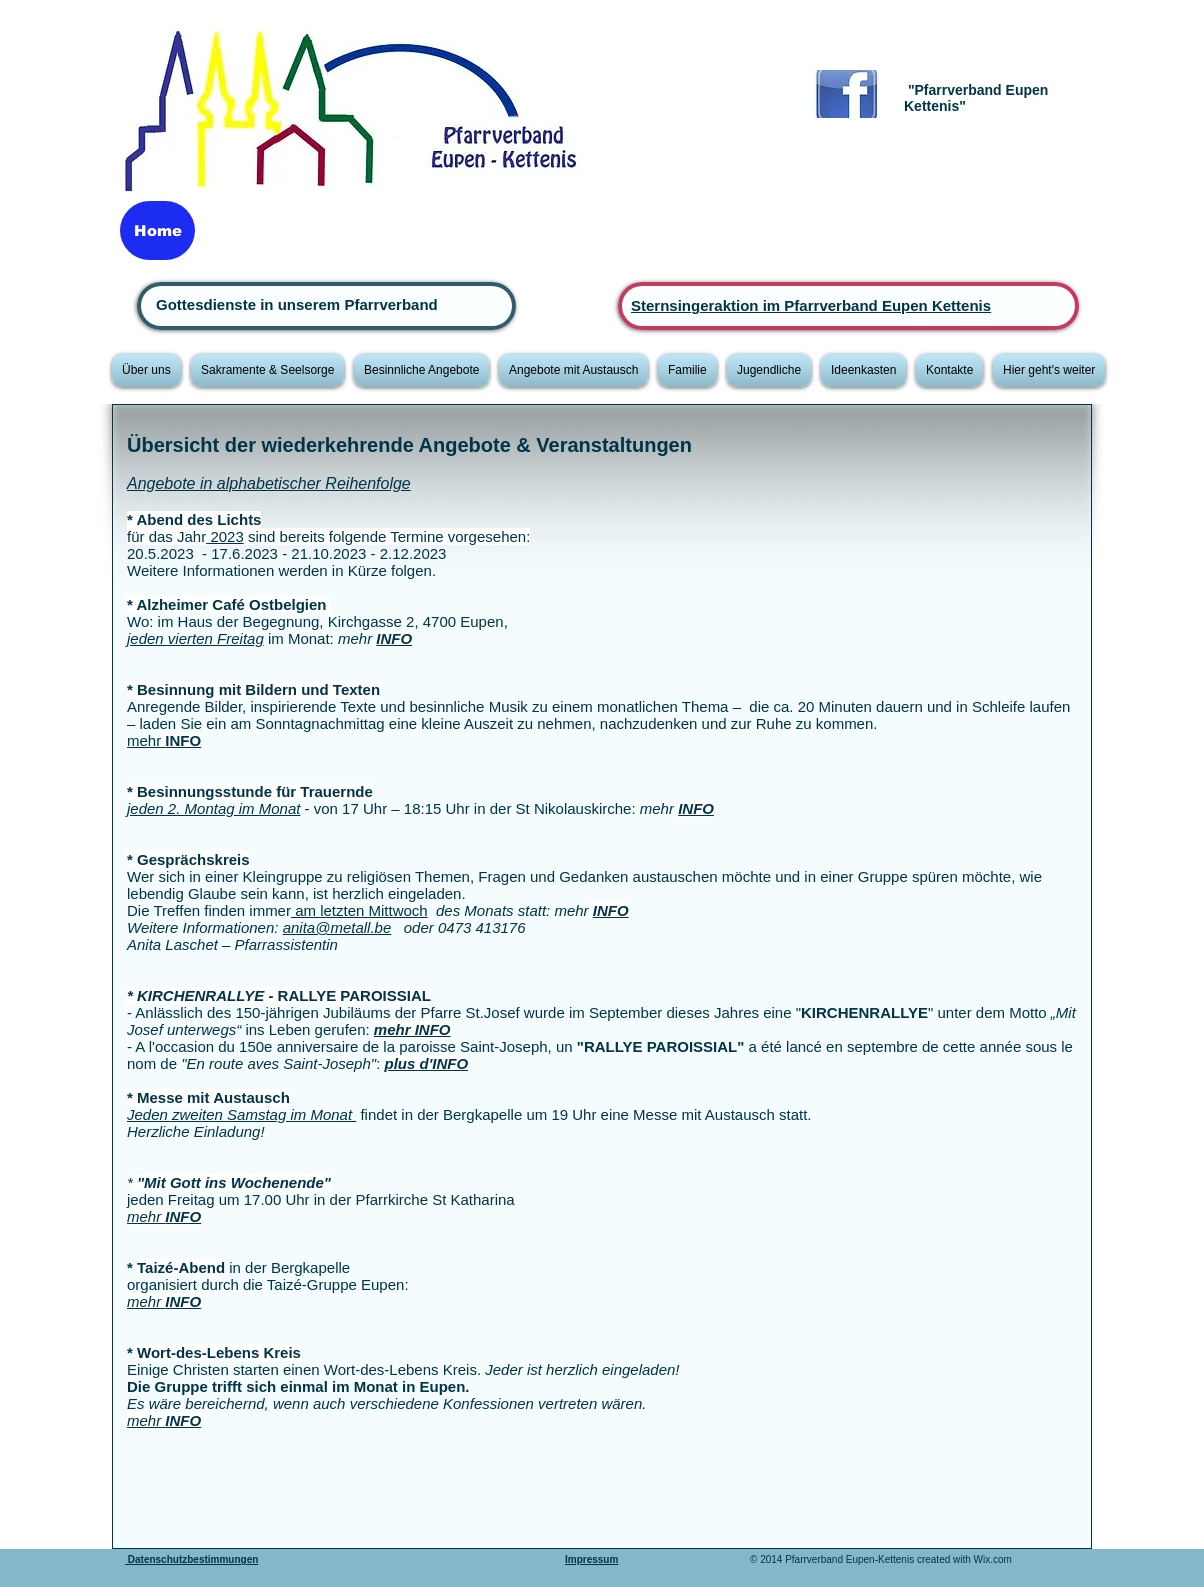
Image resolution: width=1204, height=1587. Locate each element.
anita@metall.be (337, 927)
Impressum (591, 1559)
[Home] (157, 230)
